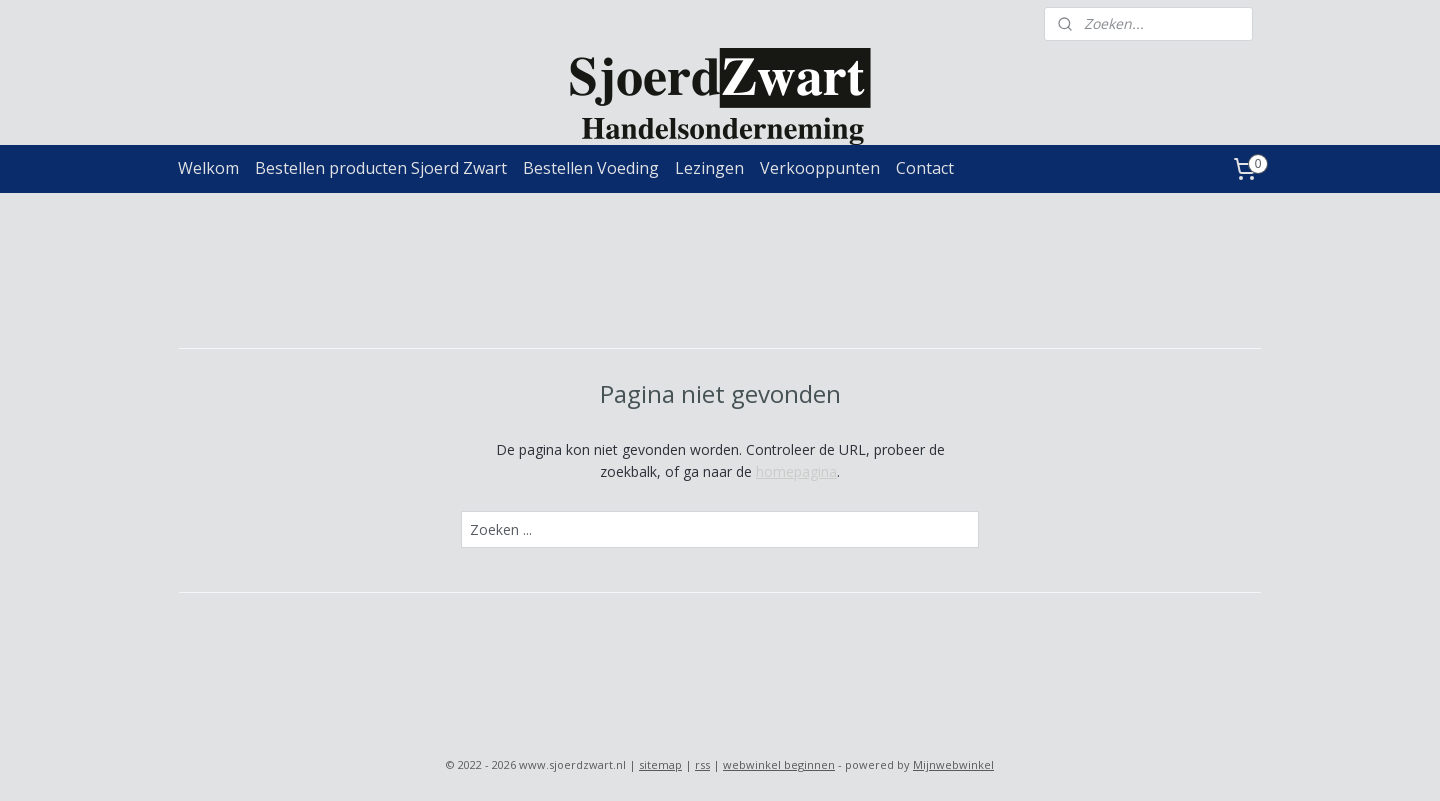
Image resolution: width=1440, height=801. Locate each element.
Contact (925, 168)
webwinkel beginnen (779, 764)
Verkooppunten (820, 168)
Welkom (208, 168)
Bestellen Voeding (591, 168)
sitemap (660, 764)
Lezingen (709, 168)
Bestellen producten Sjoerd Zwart (381, 168)
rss (702, 764)
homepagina (796, 471)
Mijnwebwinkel (953, 764)
